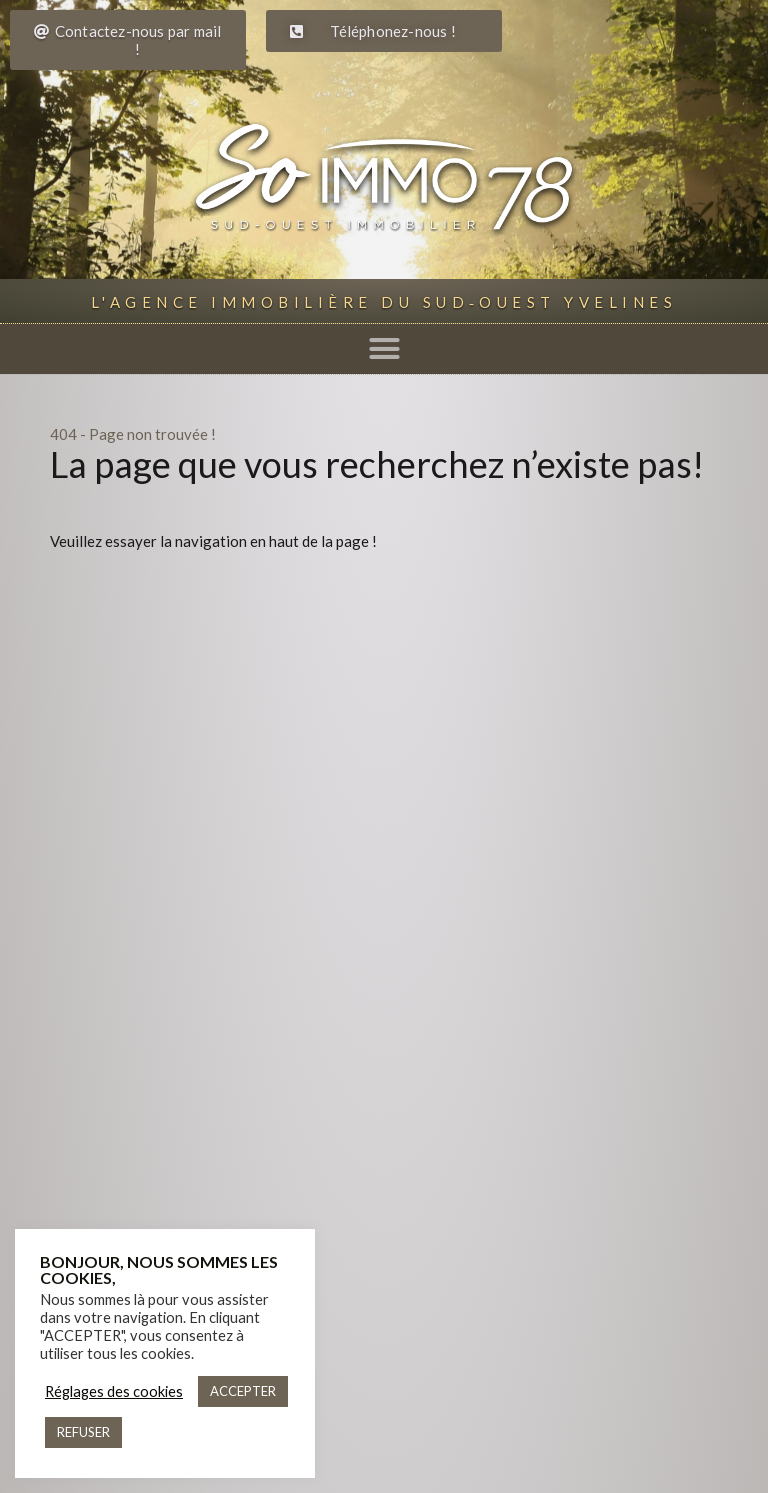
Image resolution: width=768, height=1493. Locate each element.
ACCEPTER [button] (243, 1391)
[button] (384, 349)
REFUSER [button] (83, 1432)
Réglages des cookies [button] (114, 1391)
